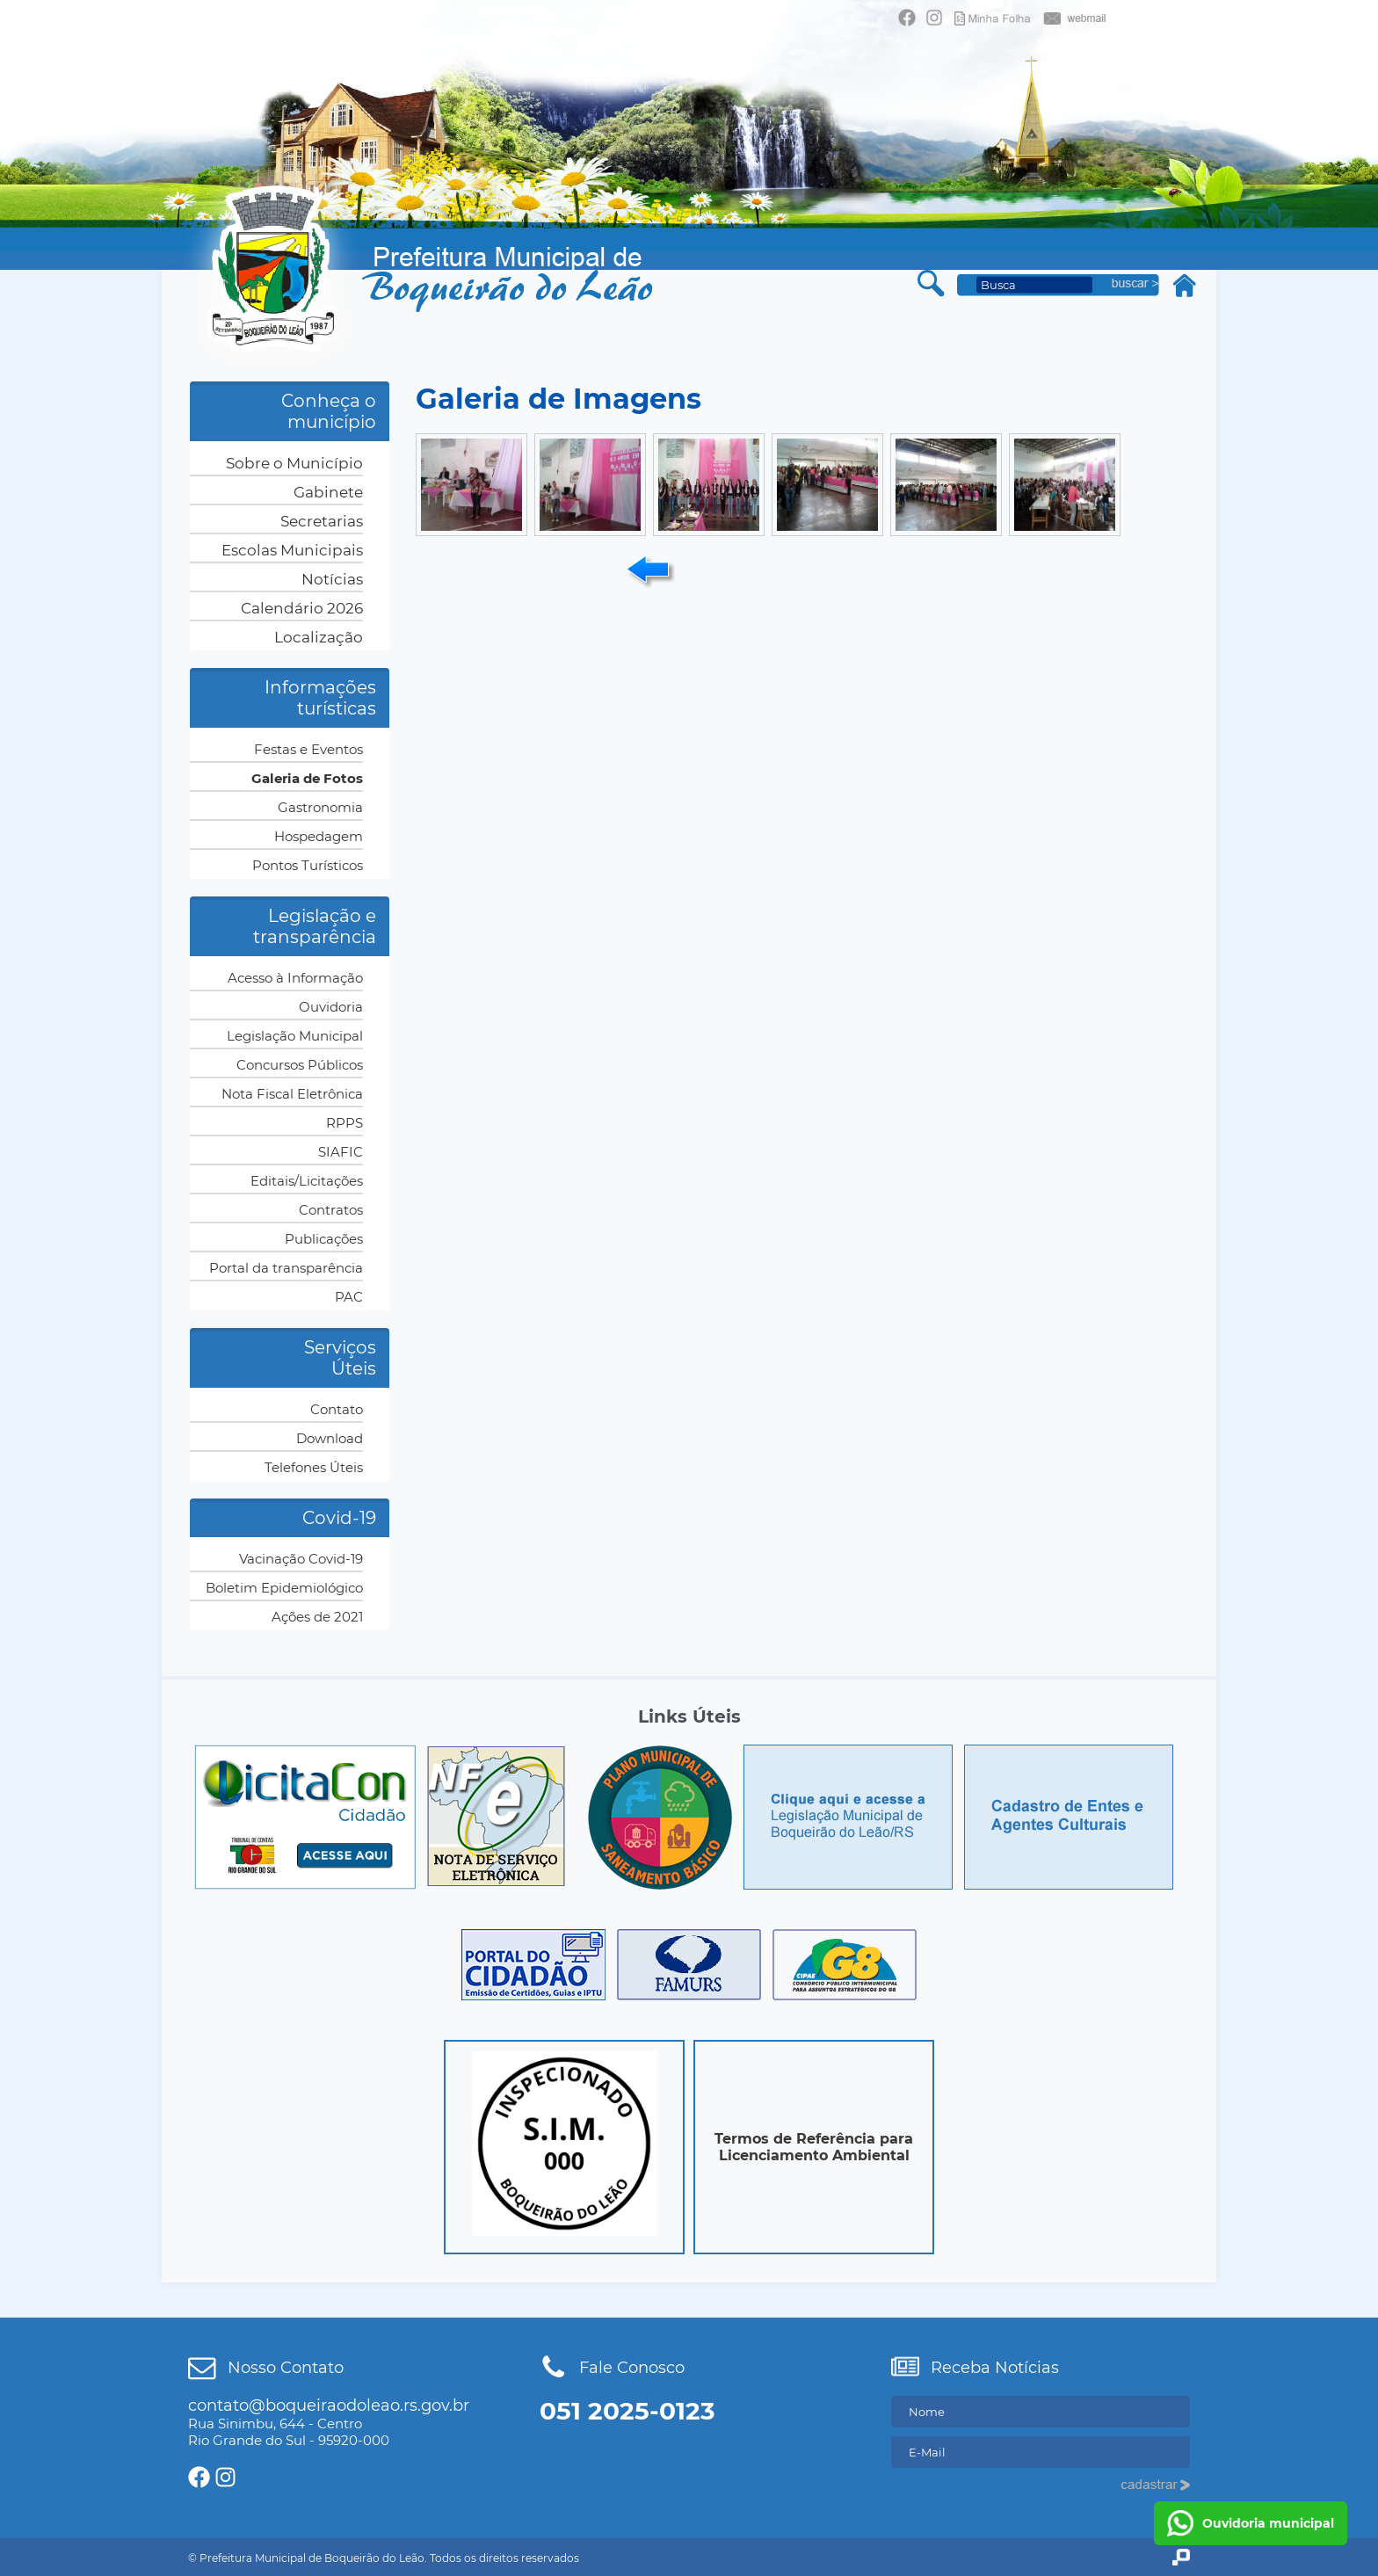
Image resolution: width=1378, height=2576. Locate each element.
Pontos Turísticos (307, 865)
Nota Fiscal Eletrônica (292, 1093)
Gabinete (328, 492)
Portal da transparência (286, 1267)
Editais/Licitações (306, 1180)
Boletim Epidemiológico (284, 1587)
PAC (349, 1296)
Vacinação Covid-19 (301, 1558)
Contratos (331, 1209)
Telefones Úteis (314, 1467)
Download (329, 1438)
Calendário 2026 (302, 608)
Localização (318, 637)
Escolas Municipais (292, 550)
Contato (336, 1409)
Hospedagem (318, 836)
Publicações (324, 1238)
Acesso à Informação (295, 977)
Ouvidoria (331, 1006)
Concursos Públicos (299, 1064)
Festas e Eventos (308, 749)
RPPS (344, 1122)
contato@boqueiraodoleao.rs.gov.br (328, 2405)
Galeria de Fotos (307, 778)
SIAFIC (340, 1151)
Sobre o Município (294, 463)
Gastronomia (320, 807)
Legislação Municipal (295, 1035)
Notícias (332, 579)
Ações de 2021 (317, 1616)
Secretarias (321, 521)
